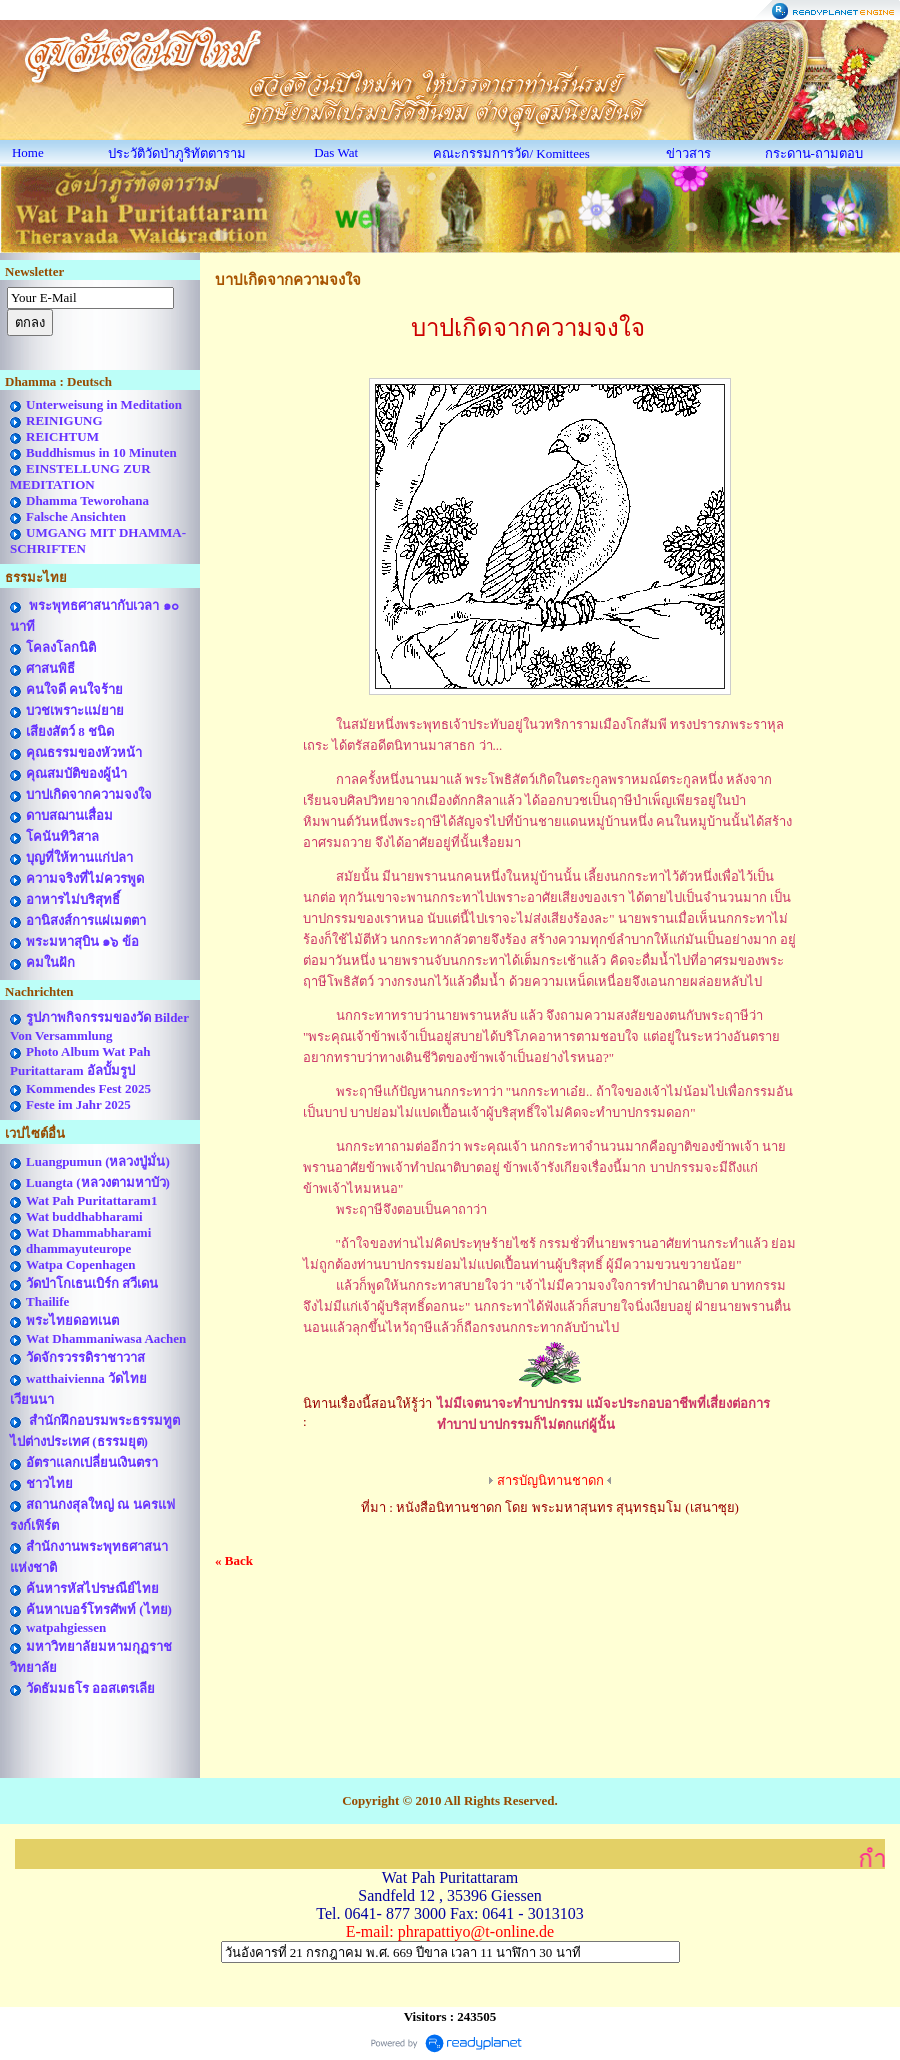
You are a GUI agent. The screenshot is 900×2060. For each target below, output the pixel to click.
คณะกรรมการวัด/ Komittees (511, 153)
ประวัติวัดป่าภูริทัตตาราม (177, 153)
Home (28, 152)
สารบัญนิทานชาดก (550, 1480)
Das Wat (336, 152)
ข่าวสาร (688, 153)
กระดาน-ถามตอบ (814, 153)
